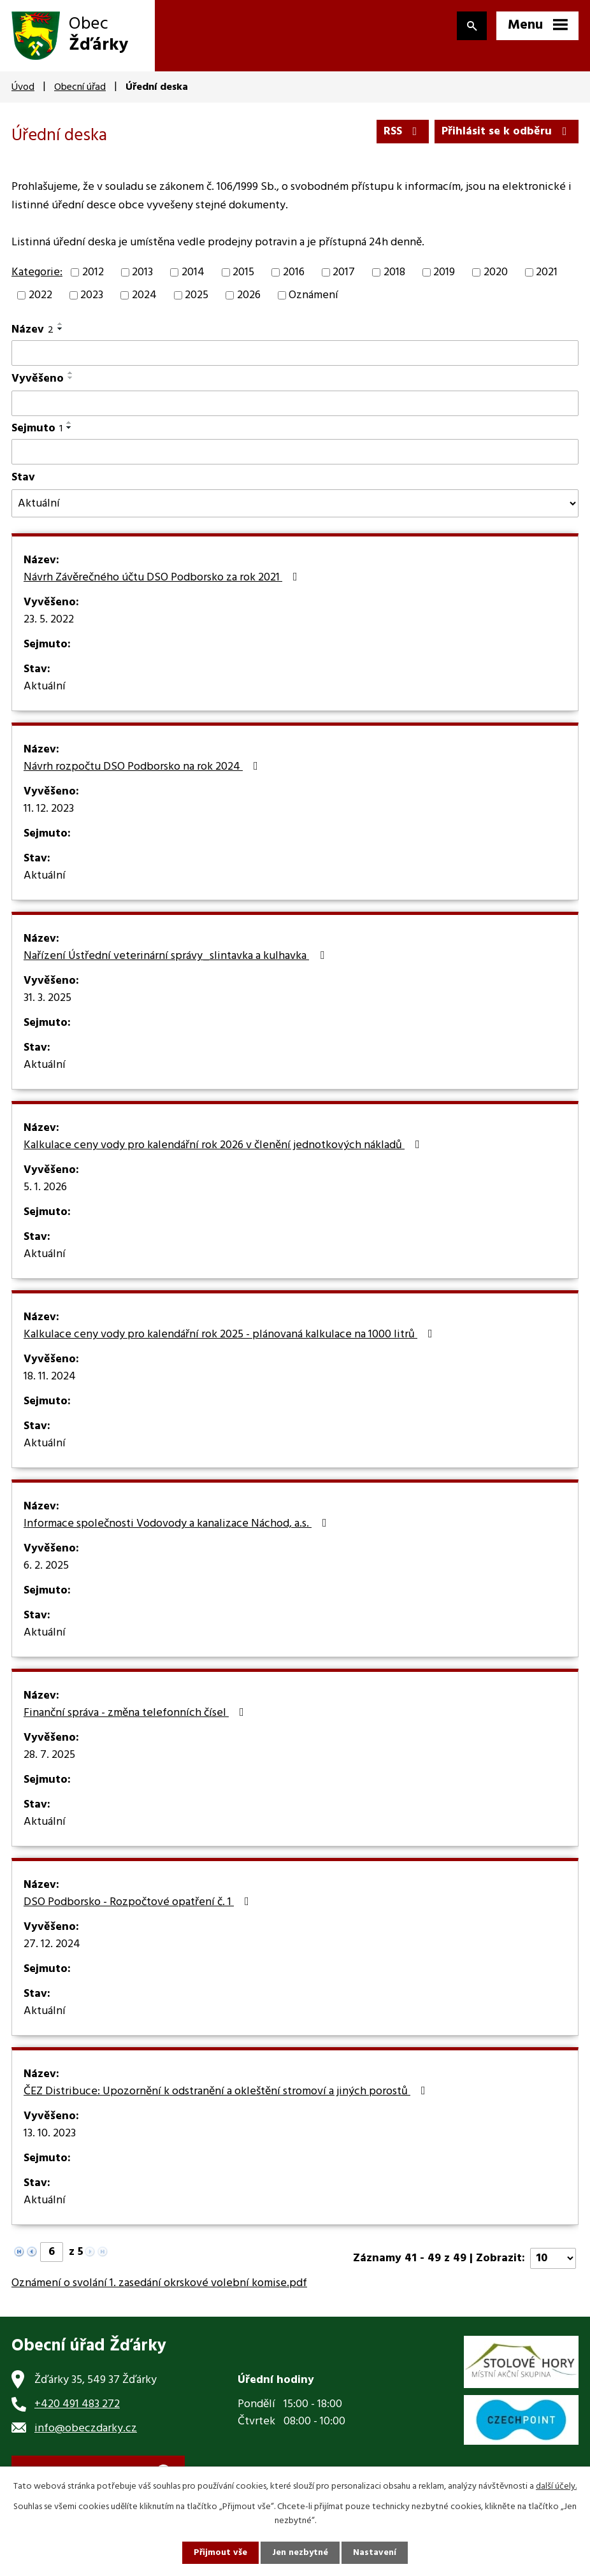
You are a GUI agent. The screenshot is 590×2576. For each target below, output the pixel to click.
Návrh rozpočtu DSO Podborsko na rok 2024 (143, 767)
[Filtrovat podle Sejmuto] (295, 451)
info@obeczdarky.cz (85, 2428)
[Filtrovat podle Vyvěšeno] (295, 403)
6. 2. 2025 (46, 1566)
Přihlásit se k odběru (507, 131)
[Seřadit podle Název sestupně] (61, 328)
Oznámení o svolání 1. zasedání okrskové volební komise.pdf (159, 2283)
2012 (93, 272)
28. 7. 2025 (49, 1755)
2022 (40, 295)
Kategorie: (36, 272)
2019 (444, 272)
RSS (403, 131)
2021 (547, 272)
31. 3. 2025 (47, 998)
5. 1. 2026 (45, 1188)
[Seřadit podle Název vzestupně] (61, 323)
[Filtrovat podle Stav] (295, 503)
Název (32, 329)
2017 (344, 272)
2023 (91, 295)
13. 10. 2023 (50, 2134)
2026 (249, 295)
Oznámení (313, 295)
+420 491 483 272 (77, 2404)
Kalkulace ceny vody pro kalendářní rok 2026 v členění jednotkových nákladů (224, 1146)
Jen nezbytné (300, 2552)
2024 (144, 295)
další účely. (556, 2486)
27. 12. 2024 (52, 1945)
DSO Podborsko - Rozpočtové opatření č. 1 (139, 1902)
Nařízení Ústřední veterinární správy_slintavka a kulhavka (176, 956)
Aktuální (45, 687)
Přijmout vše (220, 2552)
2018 (394, 272)
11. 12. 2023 (49, 809)
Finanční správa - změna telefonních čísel (136, 1713)
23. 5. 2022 (49, 620)
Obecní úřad (80, 87)
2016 (294, 272)
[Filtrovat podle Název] (295, 353)
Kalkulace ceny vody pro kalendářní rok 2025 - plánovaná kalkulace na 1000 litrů (231, 1335)
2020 (496, 272)
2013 (142, 272)
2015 (243, 272)
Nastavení (374, 2552)
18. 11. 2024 (50, 1377)
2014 (193, 272)
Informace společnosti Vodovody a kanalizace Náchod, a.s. (178, 1524)
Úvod (22, 87)
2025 (196, 295)
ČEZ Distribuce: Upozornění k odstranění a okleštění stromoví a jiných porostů (227, 2092)
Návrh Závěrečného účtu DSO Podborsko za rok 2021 (163, 578)
